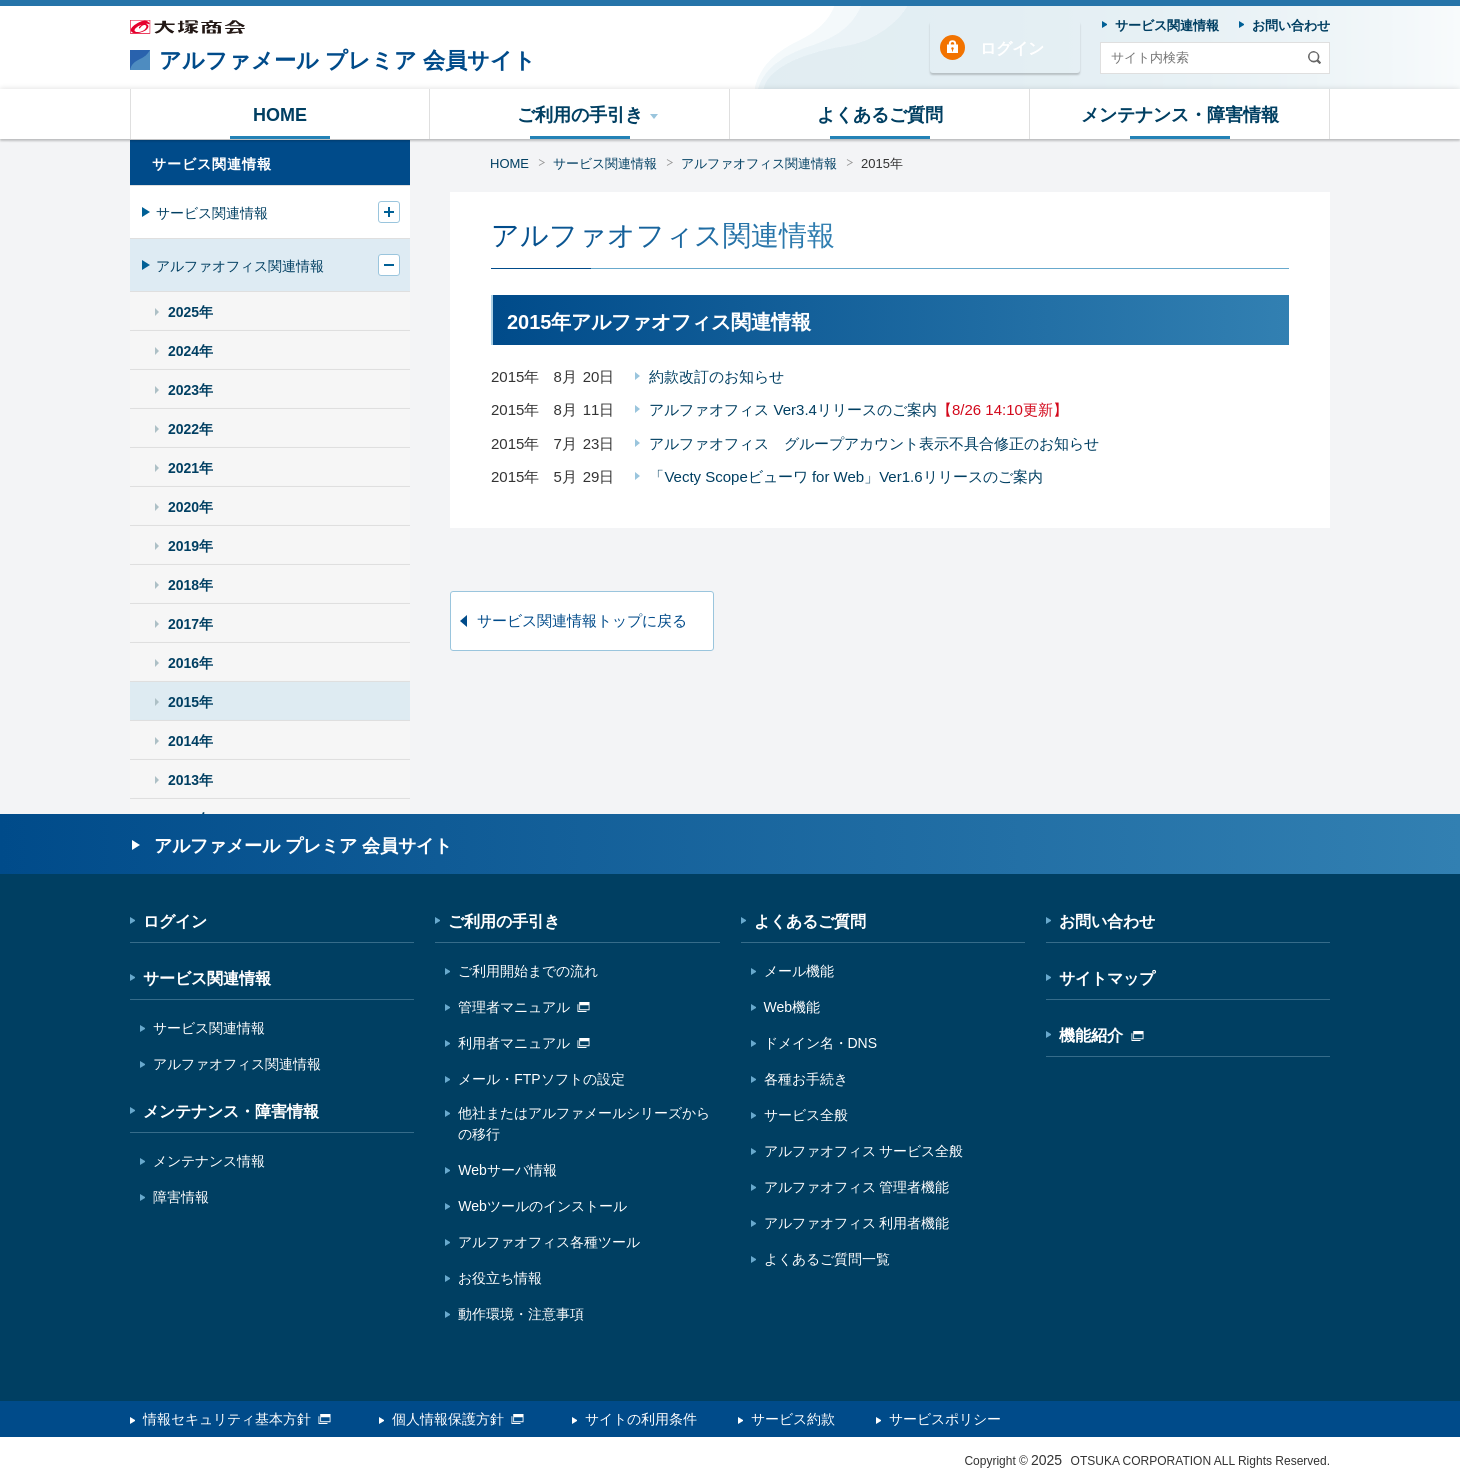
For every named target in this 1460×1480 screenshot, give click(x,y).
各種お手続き (806, 1079)
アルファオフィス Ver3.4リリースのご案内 (858, 409)
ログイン (1012, 48)
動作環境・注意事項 (521, 1314)
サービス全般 (806, 1115)
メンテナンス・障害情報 (231, 1111)
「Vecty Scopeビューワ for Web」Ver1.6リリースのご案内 (845, 476)
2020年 (190, 507)
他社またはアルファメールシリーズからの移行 (584, 1123)
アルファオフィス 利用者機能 (857, 1223)
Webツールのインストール (542, 1206)
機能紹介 (1101, 1035)
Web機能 (792, 1007)
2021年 (190, 468)
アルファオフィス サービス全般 (864, 1151)
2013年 (190, 780)
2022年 (190, 429)
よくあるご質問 (810, 921)
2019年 (190, 546)
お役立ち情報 (500, 1278)
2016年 (190, 663)
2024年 (190, 351)
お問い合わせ (1107, 921)
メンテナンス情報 (209, 1161)
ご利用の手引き (504, 921)
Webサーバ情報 (507, 1170)
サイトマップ (1107, 978)
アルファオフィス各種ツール (549, 1242)
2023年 (190, 390)
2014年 (190, 741)
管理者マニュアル (524, 1007)
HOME (509, 163)
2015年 (882, 163)
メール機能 (799, 971)
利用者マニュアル (524, 1043)
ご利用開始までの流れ (528, 971)
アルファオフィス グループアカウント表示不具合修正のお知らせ (874, 443)
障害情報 (181, 1197)
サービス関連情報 (605, 163)
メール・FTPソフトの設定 (541, 1079)
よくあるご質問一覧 (827, 1259)
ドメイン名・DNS (821, 1043)
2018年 (190, 585)
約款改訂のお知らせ (716, 376)
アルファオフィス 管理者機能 (857, 1187)
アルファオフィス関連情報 (759, 163)
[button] (580, 114)
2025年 (190, 312)
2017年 (190, 624)
